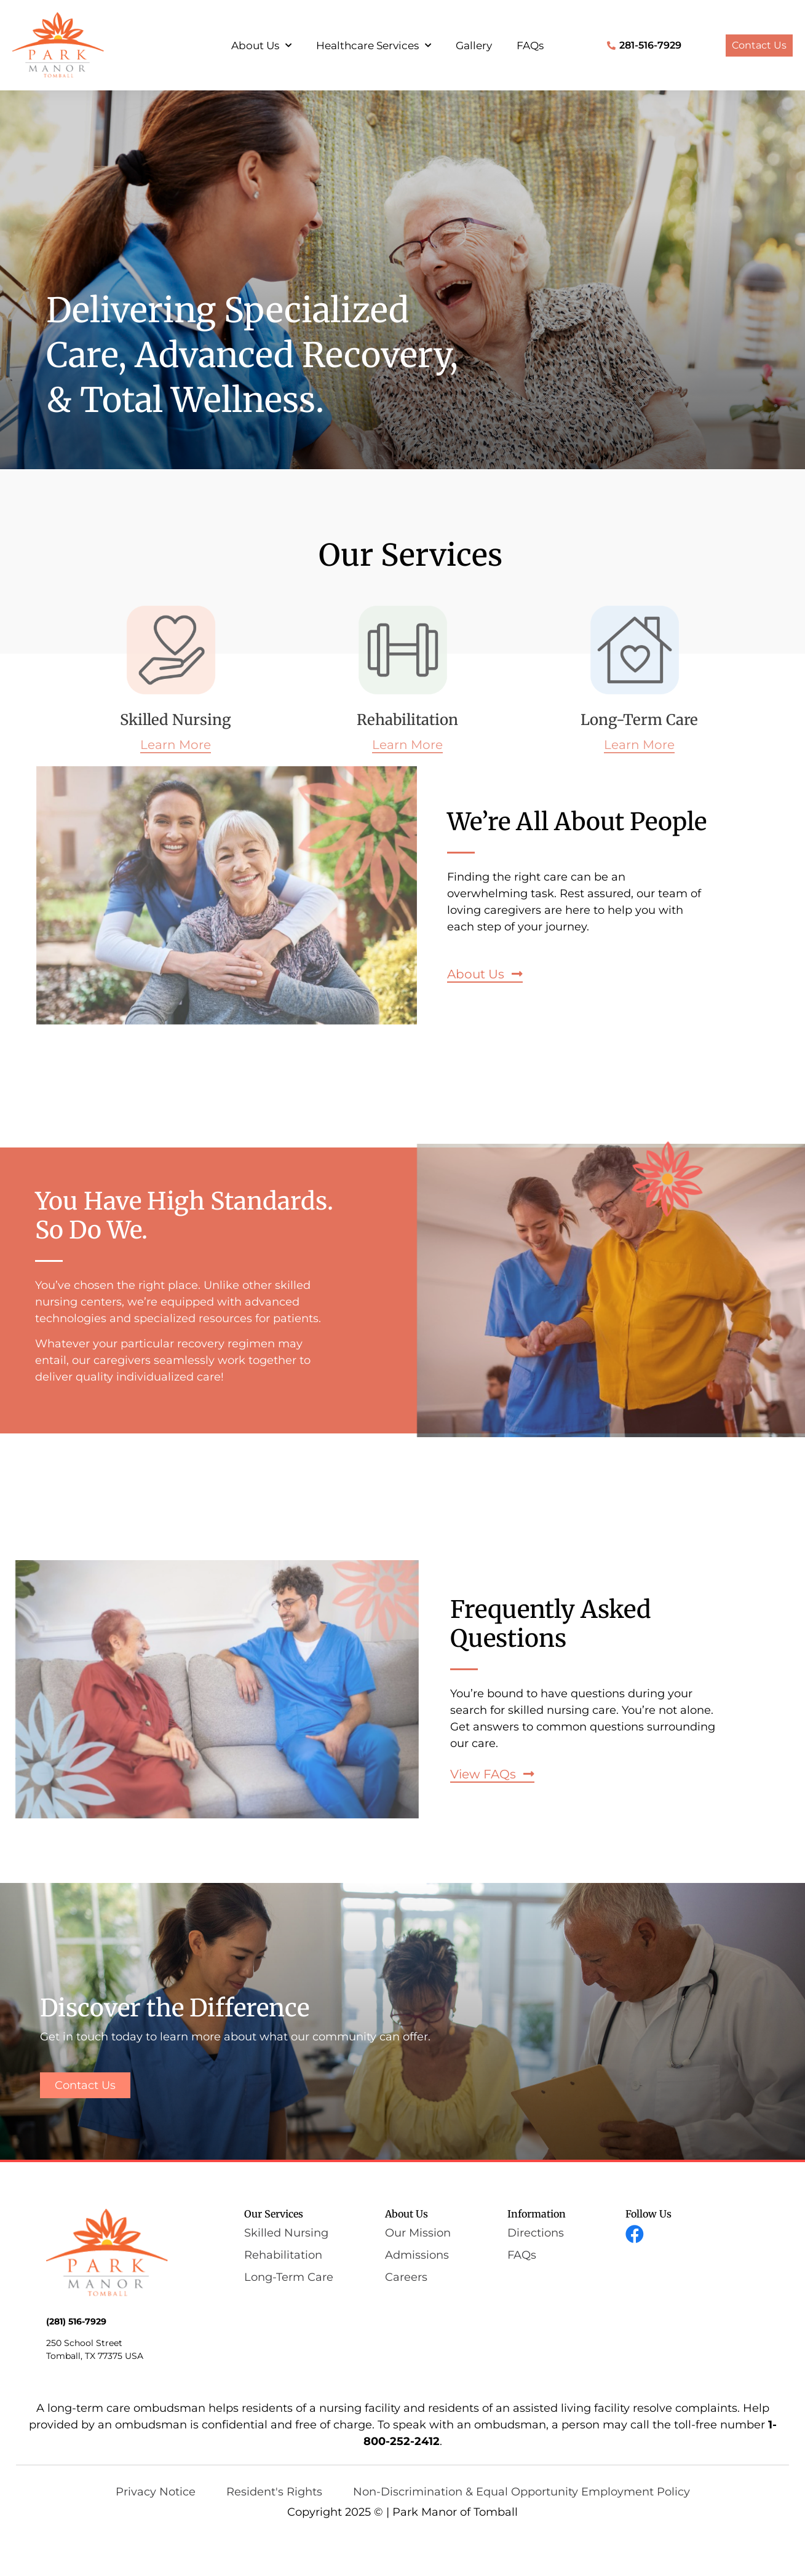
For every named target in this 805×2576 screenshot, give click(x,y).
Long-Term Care (639, 719)
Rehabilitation (407, 719)
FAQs (530, 45)
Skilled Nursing (175, 719)
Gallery (474, 45)
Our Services (273, 2214)
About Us (261, 45)
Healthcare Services (373, 45)
